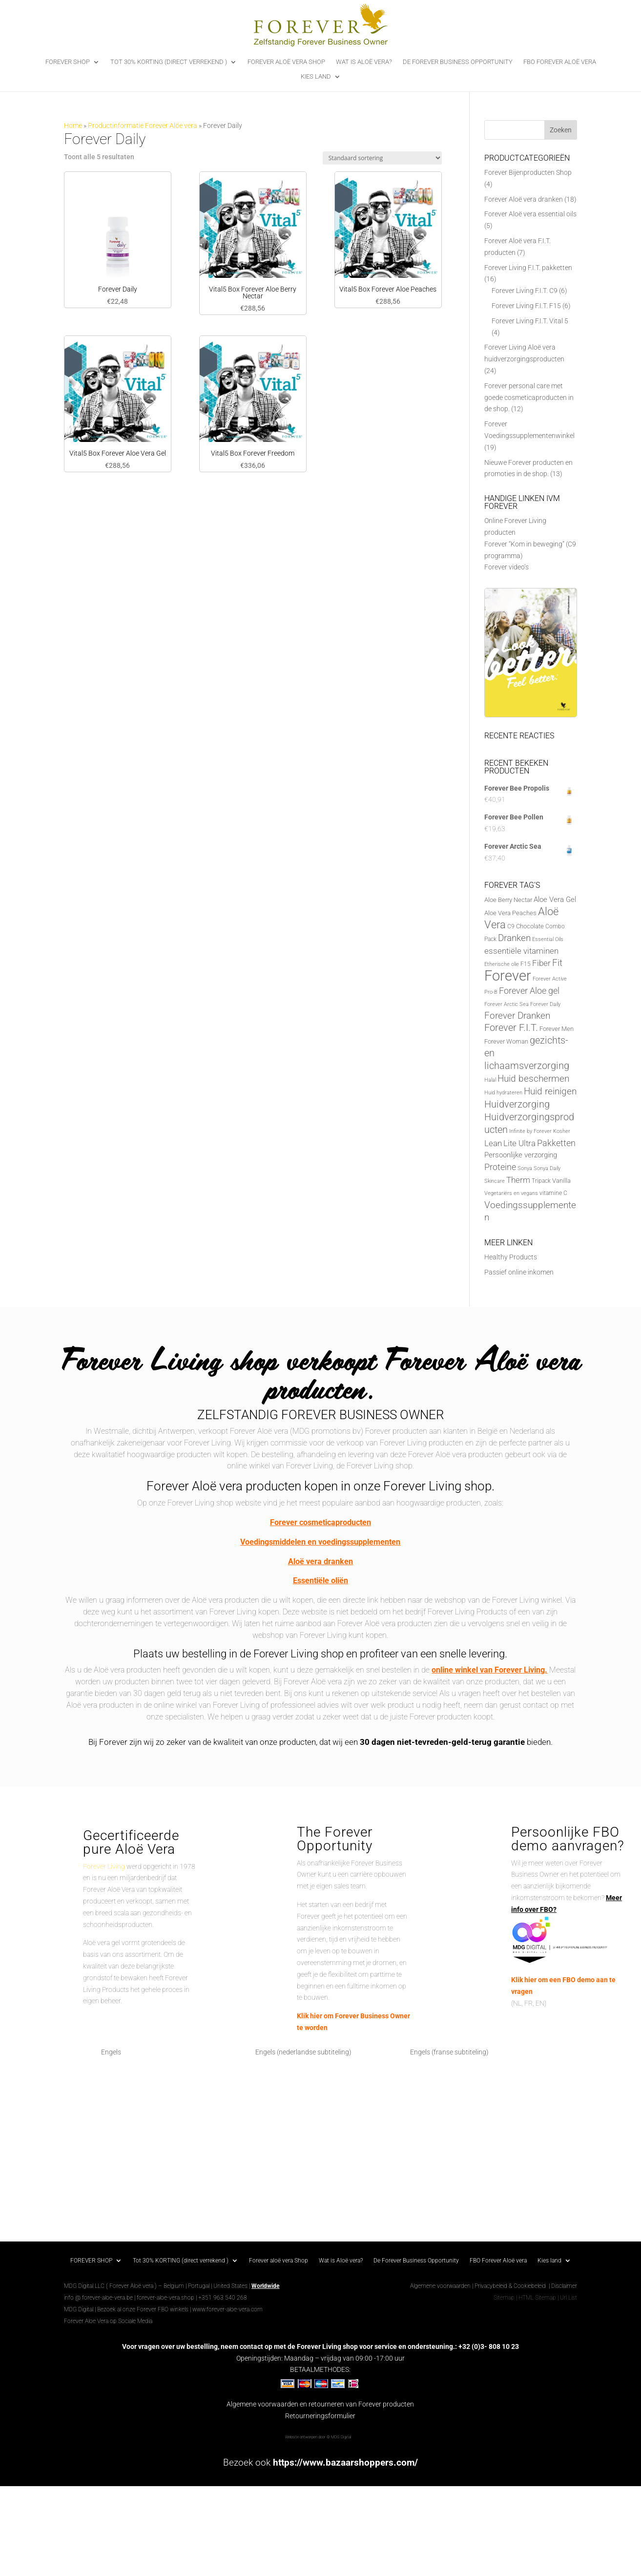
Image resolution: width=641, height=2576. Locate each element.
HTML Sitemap (537, 2297)
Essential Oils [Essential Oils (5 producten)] (547, 939)
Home (73, 125)
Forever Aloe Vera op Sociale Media (108, 2321)
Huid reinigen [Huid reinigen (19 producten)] (550, 1091)
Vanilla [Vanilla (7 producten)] (561, 1180)
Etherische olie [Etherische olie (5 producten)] (501, 964)
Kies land (316, 76)
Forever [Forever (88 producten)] (507, 975)
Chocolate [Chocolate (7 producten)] (530, 926)
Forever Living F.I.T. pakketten (528, 268)
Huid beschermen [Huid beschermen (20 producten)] (533, 1078)
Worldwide (265, 2286)
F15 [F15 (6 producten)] (525, 964)
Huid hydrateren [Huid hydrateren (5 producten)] (503, 1092)
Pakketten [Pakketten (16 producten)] (556, 1143)
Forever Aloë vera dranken (523, 199)
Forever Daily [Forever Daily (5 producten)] (545, 1004)
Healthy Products (510, 1257)
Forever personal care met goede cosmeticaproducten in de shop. (529, 397)
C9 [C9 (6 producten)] (511, 926)
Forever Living (104, 1866)
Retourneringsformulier (320, 2416)
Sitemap (504, 2297)
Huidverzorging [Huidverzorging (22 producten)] (517, 1104)
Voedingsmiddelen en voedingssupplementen (320, 1542)
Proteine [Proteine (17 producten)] (500, 1167)
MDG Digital (78, 2309)
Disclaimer (564, 2286)
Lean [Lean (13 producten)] (493, 1143)
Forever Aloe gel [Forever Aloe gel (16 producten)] (529, 990)
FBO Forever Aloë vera (559, 62)
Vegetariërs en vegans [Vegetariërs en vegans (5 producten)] (511, 1193)
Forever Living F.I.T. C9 (525, 290)
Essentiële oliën (320, 1580)
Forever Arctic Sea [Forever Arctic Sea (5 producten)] (506, 1004)
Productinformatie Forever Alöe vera (142, 125)
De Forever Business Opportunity (458, 62)
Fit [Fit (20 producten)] (557, 962)
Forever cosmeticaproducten (320, 1522)
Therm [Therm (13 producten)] (518, 1180)
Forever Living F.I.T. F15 (526, 306)
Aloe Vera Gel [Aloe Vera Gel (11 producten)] (555, 899)
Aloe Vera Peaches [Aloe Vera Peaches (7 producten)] (510, 913)
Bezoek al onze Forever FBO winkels (142, 2309)
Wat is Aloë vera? (364, 62)
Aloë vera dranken (320, 1561)
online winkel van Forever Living (488, 1670)
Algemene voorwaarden (440, 2286)
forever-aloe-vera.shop (165, 2297)
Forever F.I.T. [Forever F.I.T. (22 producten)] (511, 1027)
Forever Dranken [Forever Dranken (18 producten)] (517, 1015)
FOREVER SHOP (67, 62)
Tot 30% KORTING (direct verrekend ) (168, 62)
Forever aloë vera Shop (286, 62)
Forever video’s (506, 567)
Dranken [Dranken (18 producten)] (514, 938)
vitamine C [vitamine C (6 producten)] (553, 1193)
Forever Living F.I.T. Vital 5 (530, 321)
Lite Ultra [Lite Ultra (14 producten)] (519, 1143)
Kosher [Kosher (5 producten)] (561, 1131)
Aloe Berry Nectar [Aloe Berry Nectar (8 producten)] (508, 899)
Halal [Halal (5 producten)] (490, 1080)
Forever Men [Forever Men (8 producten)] (556, 1028)
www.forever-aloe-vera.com (227, 2309)
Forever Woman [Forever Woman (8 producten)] (506, 1041)
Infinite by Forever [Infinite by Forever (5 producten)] (530, 1131)
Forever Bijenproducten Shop (528, 172)
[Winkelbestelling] (382, 158)
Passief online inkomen (519, 1272)
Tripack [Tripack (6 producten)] (541, 1180)
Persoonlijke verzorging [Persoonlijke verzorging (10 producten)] (520, 1155)
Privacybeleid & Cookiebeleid (511, 2286)
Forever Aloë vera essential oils (530, 214)
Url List (568, 2297)
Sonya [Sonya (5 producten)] (524, 1168)
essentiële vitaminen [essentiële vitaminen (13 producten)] (521, 951)
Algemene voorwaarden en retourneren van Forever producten (320, 2404)
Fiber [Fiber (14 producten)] (541, 963)
